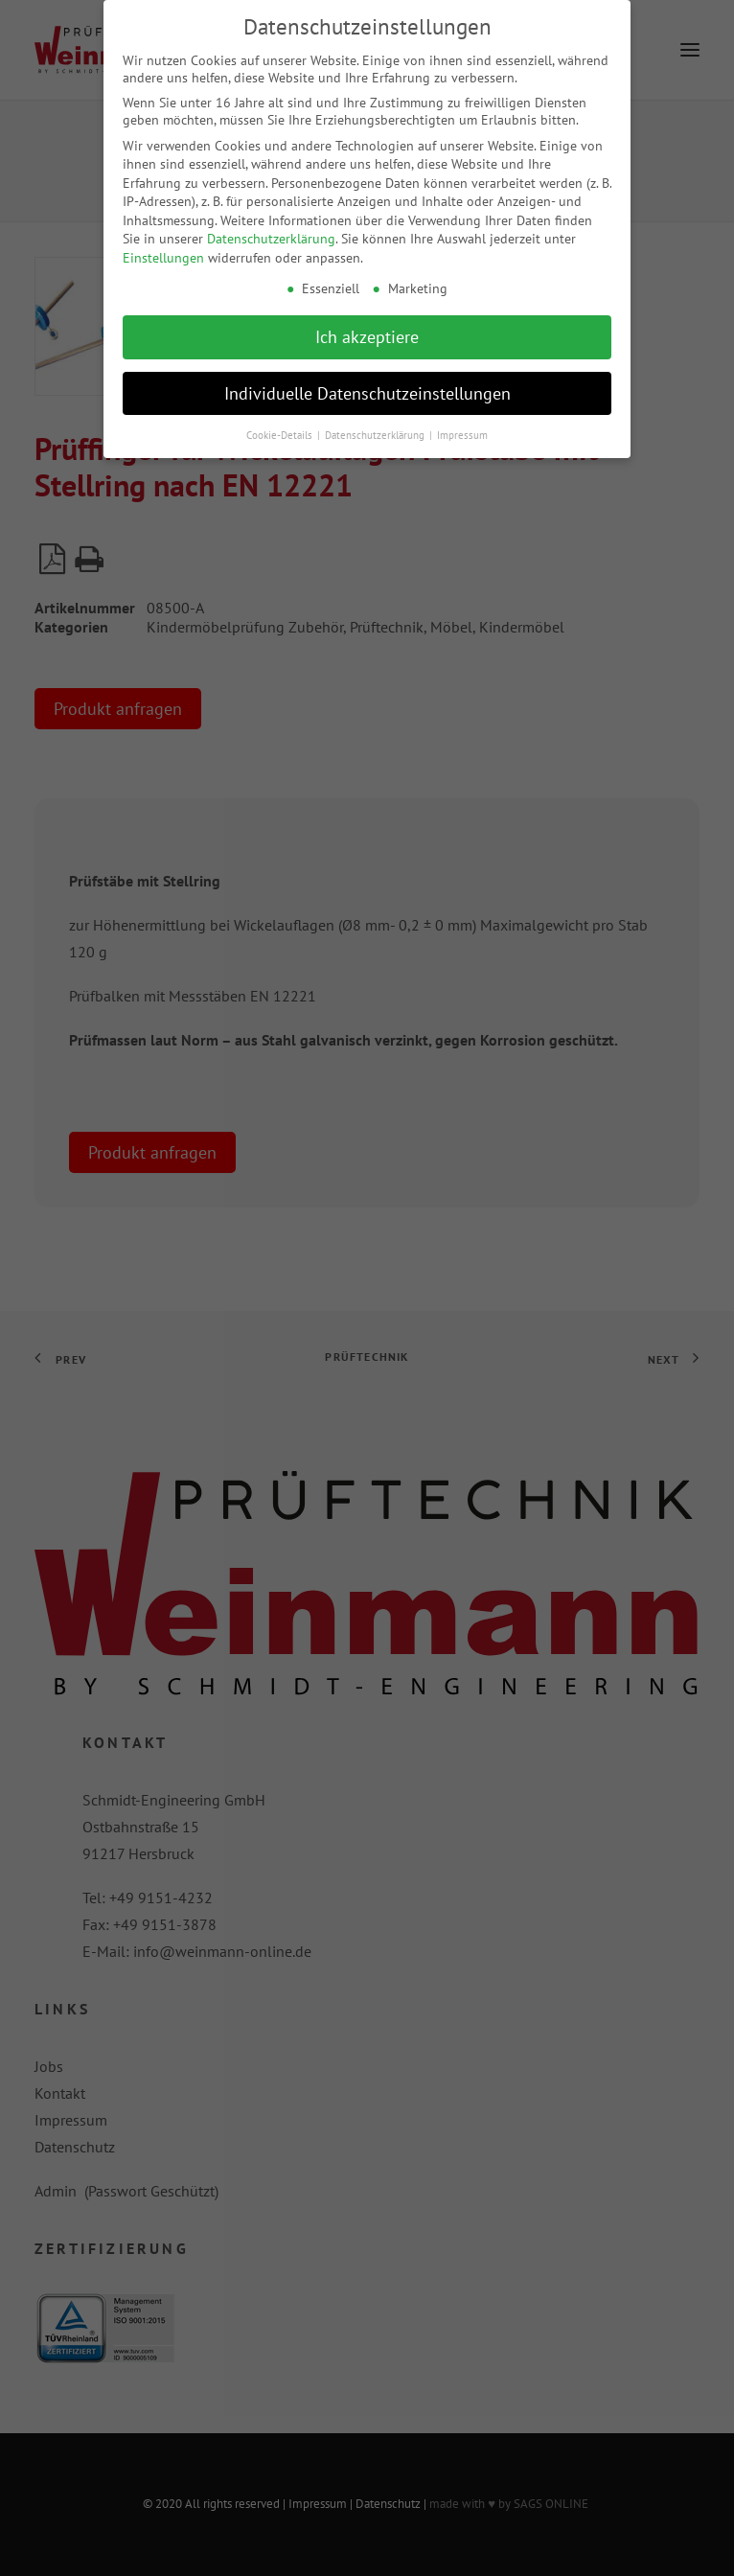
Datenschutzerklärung (271, 233)
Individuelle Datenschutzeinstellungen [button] (367, 387)
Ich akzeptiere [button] (367, 330)
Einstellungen (163, 252)
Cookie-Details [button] (280, 428)
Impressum (462, 428)
